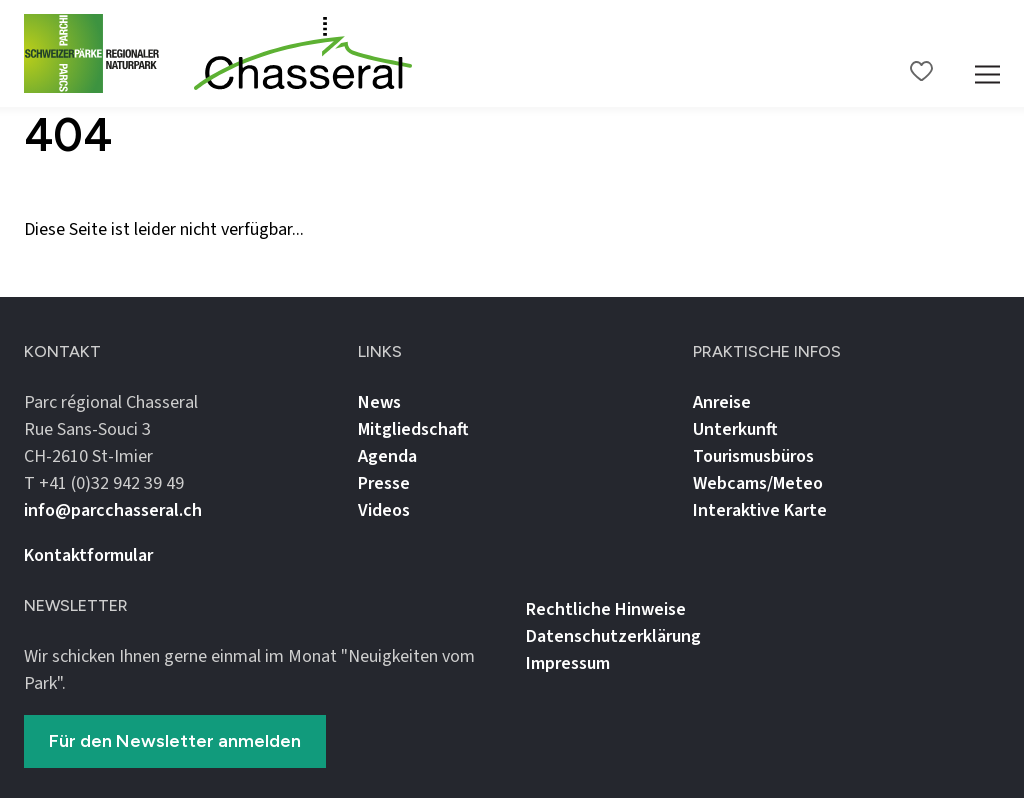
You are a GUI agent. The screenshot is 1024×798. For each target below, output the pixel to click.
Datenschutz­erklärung (613, 636)
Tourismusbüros (753, 456)
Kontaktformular (88, 555)
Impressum (568, 663)
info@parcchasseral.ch (113, 510)
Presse (384, 483)
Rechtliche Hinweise (606, 609)
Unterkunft (735, 429)
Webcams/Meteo (758, 483)
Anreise (722, 402)
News (379, 402)
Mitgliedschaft (413, 429)
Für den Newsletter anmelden (175, 741)
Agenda (387, 456)
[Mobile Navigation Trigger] (987, 53)
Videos (384, 510)
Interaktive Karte (760, 510)
